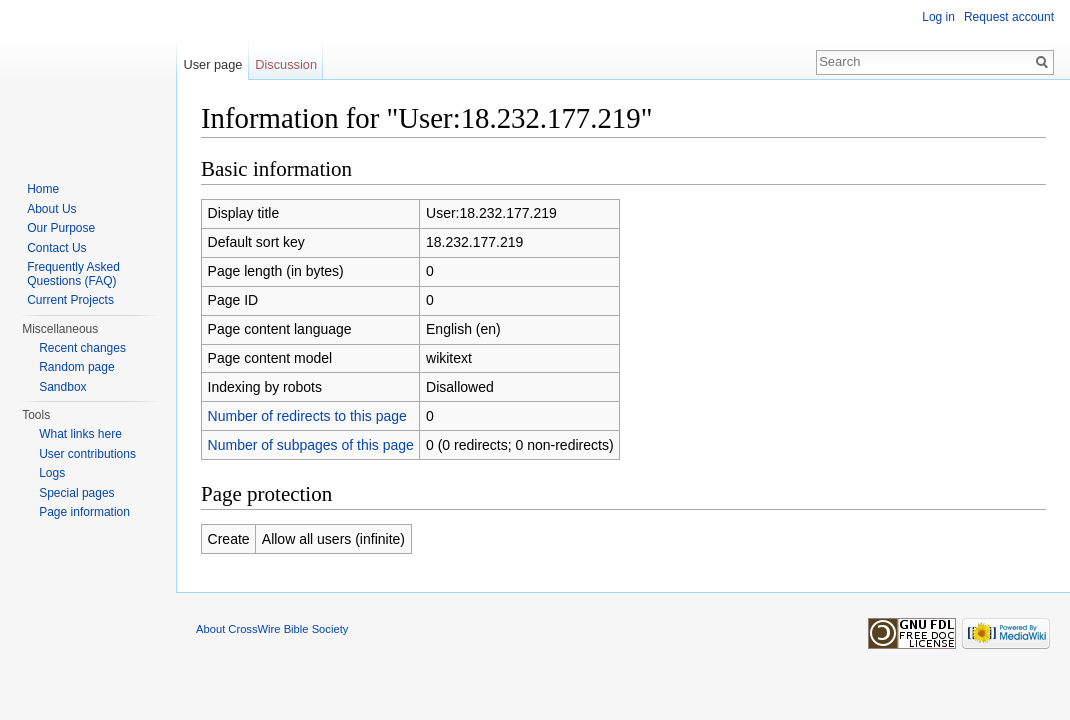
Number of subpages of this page (311, 445)
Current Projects (70, 300)
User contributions (87, 454)
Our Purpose (61, 228)
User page (212, 64)
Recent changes (82, 348)
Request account (1009, 17)
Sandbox (62, 387)
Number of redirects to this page (307, 416)
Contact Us (56, 248)
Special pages (76, 493)
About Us (51, 209)
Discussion (286, 64)
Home (43, 189)
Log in (938, 17)
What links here (80, 434)
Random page (76, 367)
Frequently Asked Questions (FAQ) (73, 274)
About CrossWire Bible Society (272, 629)
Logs (52, 473)
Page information (84, 512)
